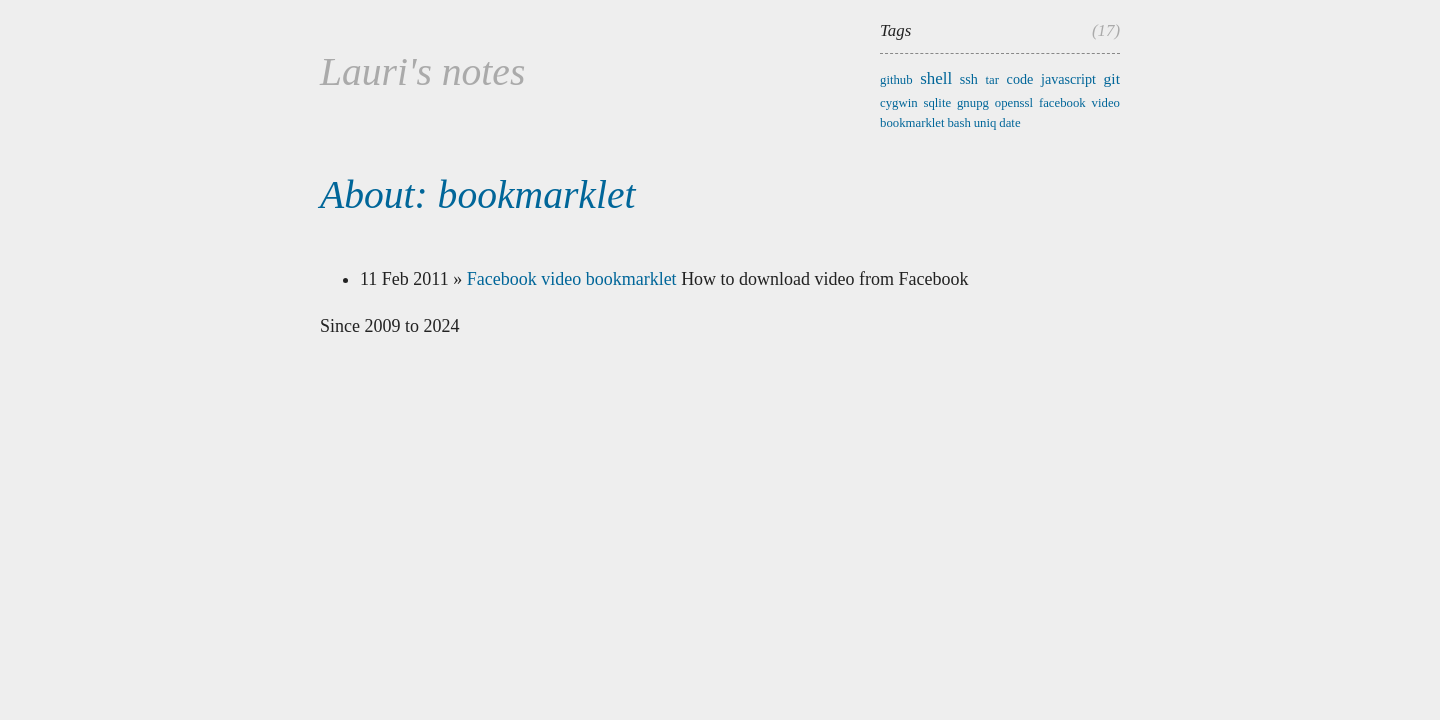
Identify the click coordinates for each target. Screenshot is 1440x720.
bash (958, 123)
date (1009, 123)
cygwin (899, 103)
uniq (985, 123)
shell (936, 78)
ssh (969, 79)
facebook (1062, 103)
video (1106, 103)
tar (992, 80)
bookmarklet (912, 123)
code (1020, 79)
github (896, 80)
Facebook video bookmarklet (572, 279)
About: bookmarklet (477, 195)
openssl (1014, 103)
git (1112, 78)
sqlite (937, 103)
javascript (1068, 79)
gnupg (973, 103)
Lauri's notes (422, 72)
